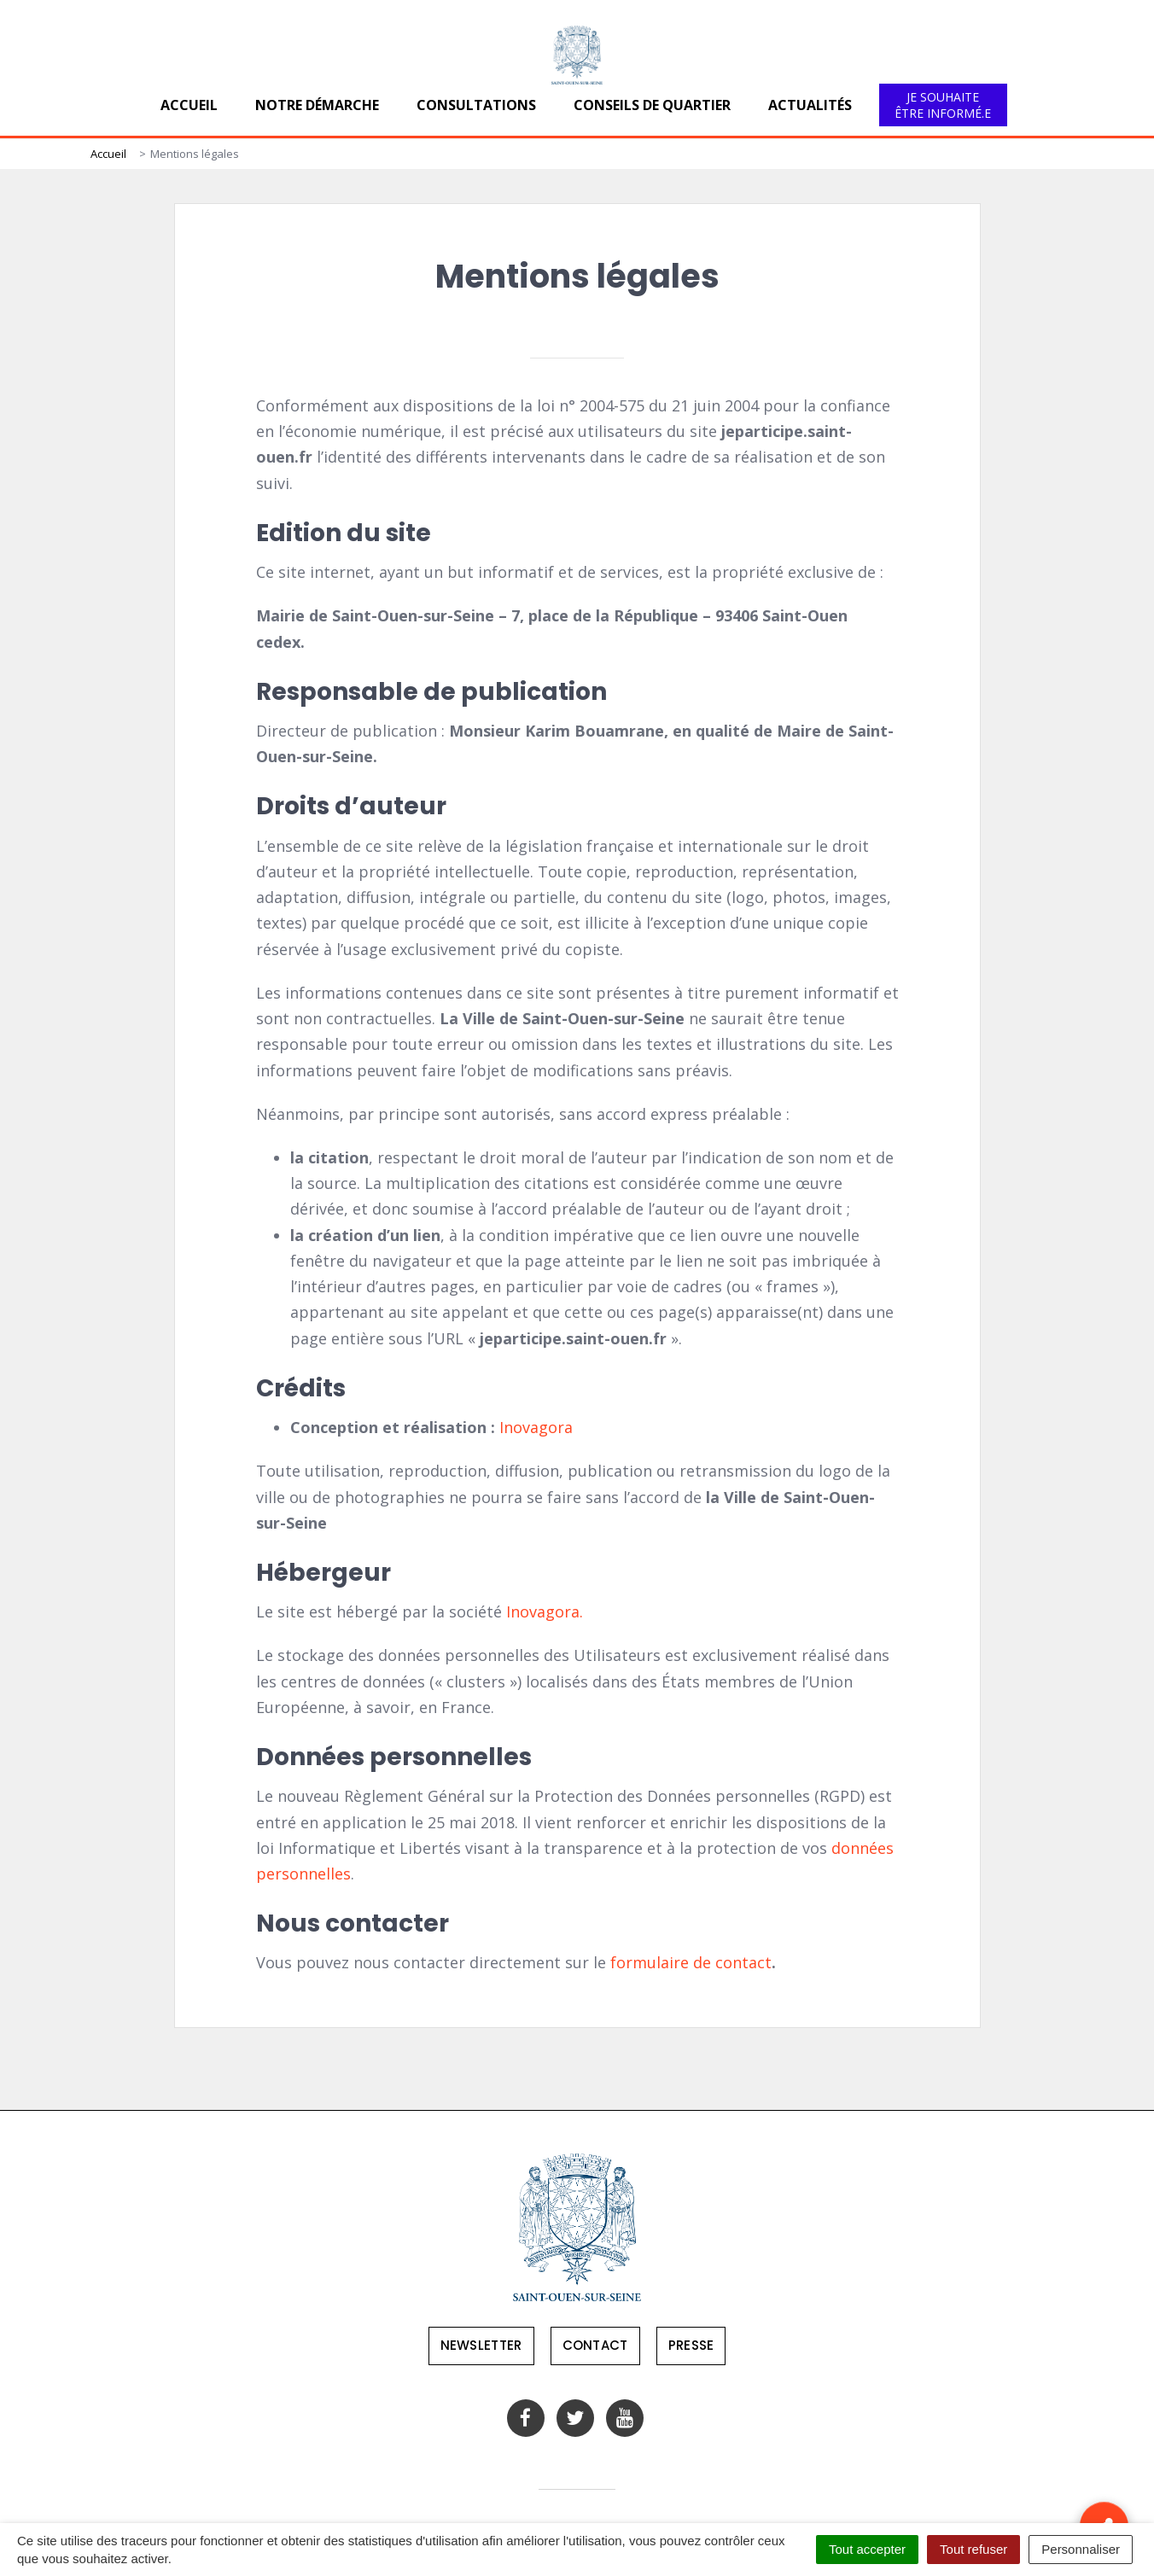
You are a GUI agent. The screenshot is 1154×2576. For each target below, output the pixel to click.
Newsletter (481, 2345)
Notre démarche (317, 105)
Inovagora (536, 1427)
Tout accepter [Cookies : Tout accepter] (867, 2549)
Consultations (476, 105)
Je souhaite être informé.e (943, 104)
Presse (691, 2345)
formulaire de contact (691, 1962)
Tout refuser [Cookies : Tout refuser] (973, 2549)
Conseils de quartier (652, 105)
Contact (595, 2345)
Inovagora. (544, 1611)
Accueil (189, 105)
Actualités (810, 105)
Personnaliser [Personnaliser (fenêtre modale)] (1080, 2549)
